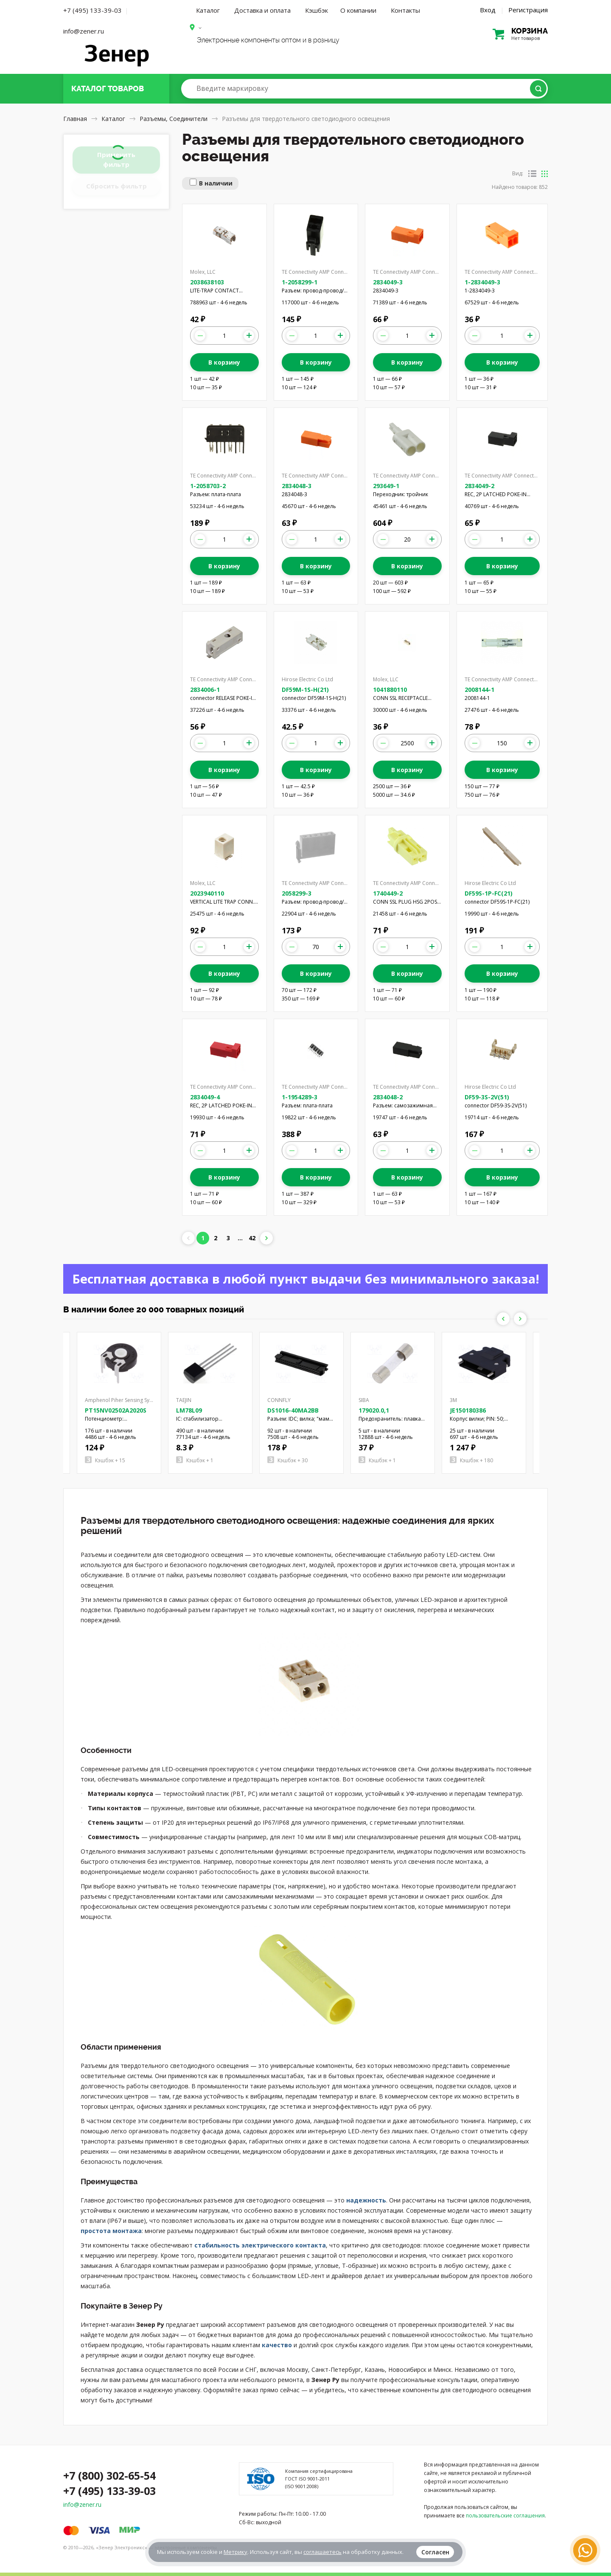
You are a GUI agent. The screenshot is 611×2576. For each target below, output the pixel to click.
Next (520, 1318)
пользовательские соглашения (505, 2515)
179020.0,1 (374, 1410)
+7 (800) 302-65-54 (109, 2475)
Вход (488, 10)
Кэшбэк (316, 10)
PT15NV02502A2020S (115, 1410)
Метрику (235, 2552)
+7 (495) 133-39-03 (92, 10)
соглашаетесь (322, 2552)
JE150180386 (468, 1410)
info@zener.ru (83, 31)
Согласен (435, 2552)
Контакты (405, 10)
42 (252, 1238)
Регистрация (528, 10)
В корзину (224, 362)
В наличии (216, 183)
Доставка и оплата (262, 10)
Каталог (208, 10)
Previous (503, 1318)
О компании (358, 10)
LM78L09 (189, 1410)
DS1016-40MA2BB (293, 1410)
